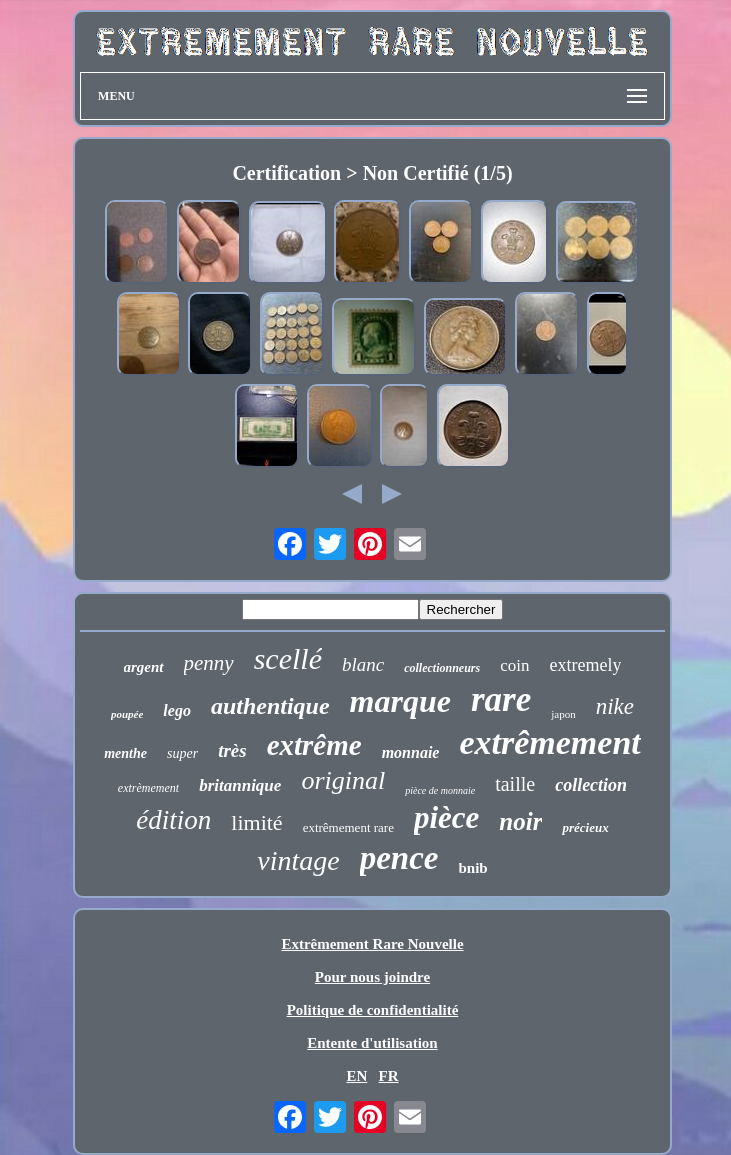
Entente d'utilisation (372, 1043)
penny (209, 663)
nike (615, 706)
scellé (288, 658)
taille (515, 784)
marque (400, 701)
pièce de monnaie (440, 790)
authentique (270, 706)
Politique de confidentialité (373, 1010)
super (182, 753)
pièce (446, 817)
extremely (586, 665)
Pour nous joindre (372, 977)
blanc (363, 664)
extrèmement (148, 788)
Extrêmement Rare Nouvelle (372, 944)
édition (173, 820)
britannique (240, 785)
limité (256, 822)
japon (563, 714)
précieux (585, 827)
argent (144, 667)
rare (501, 699)
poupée (127, 714)
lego (177, 710)
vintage (298, 860)
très (232, 750)
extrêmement (549, 742)
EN (356, 1076)
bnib (473, 868)
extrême (314, 745)
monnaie (411, 752)
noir (520, 821)
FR (389, 1076)
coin (514, 665)
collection (591, 785)
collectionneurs (442, 668)
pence (399, 858)
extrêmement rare (348, 827)
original (343, 780)
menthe (125, 753)
